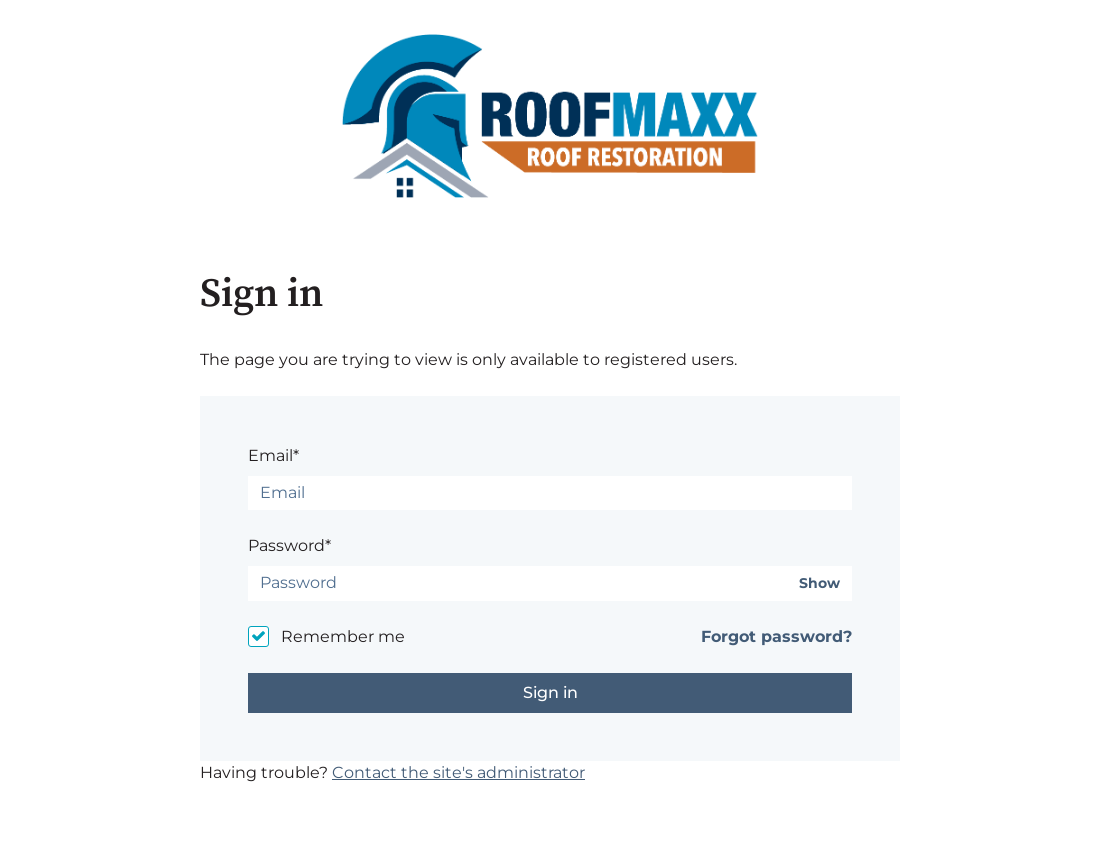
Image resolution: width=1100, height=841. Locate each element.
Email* (273, 455)
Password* (289, 545)
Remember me (343, 636)
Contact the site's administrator (458, 772)
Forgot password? (776, 636)
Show (819, 583)
